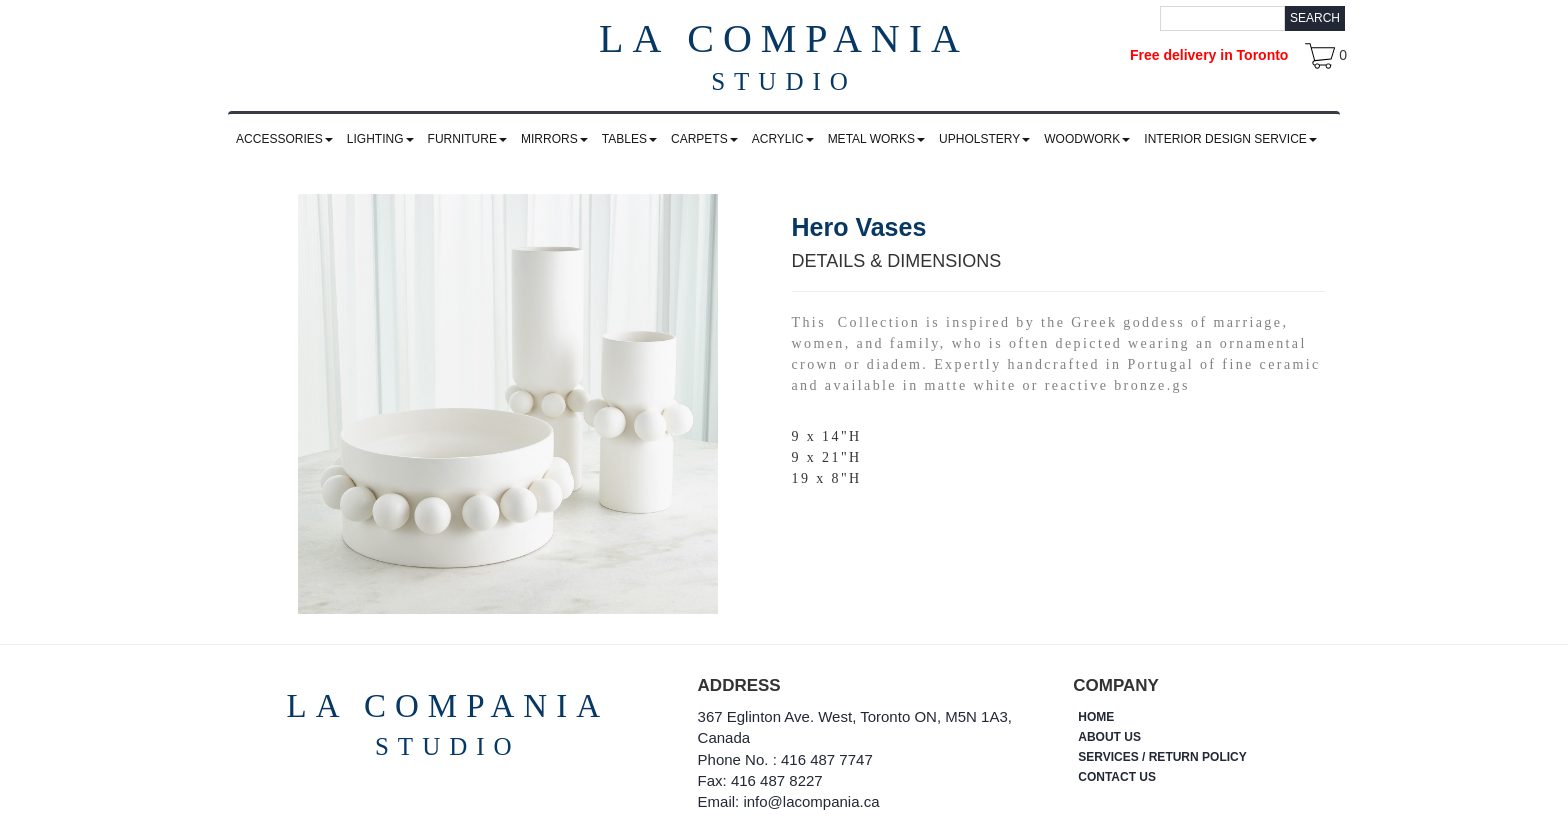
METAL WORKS (876, 139)
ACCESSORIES (284, 139)
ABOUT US (1109, 737)
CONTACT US (1117, 777)
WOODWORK (1087, 139)
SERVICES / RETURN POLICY (1162, 757)
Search (1315, 18)
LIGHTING (380, 139)
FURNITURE (467, 139)
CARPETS (704, 139)
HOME (1096, 717)
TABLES (629, 139)
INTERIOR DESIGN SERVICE (1230, 139)
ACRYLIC (783, 139)
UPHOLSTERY (984, 139)
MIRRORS (554, 139)
